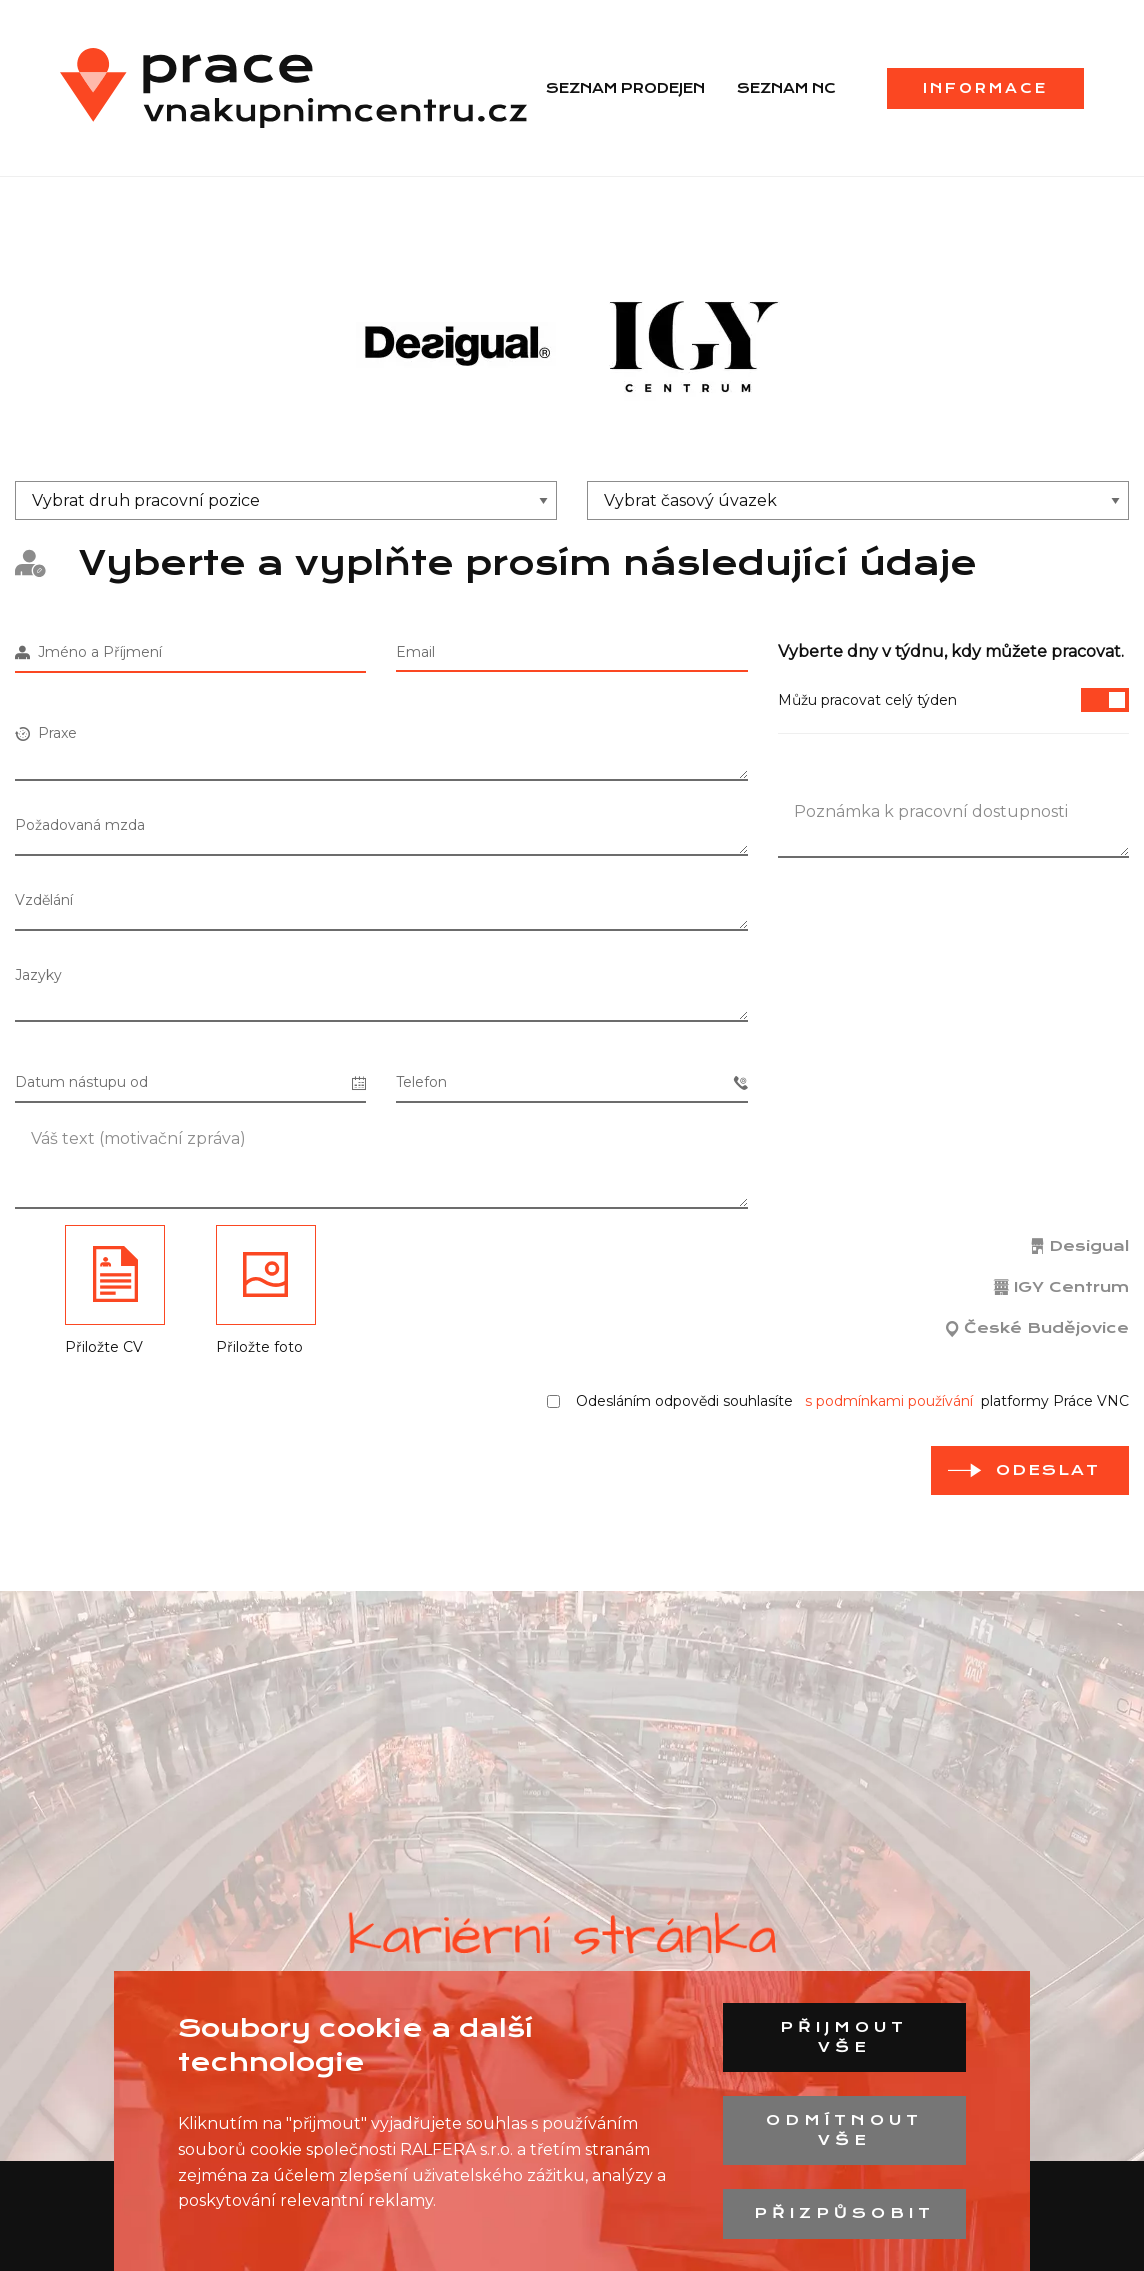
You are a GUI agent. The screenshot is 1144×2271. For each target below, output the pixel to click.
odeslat (1048, 1470)
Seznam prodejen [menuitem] (625, 88)
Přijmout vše (844, 2037)
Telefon (571, 1082)
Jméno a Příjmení (88, 652)
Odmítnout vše (844, 2130)
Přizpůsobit (844, 2213)
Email (415, 652)
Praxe (46, 733)
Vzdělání (44, 900)
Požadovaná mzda (80, 825)
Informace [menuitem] (985, 88)
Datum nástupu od (190, 1082)
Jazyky (38, 975)
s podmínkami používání (889, 1401)
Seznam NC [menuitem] (786, 88)
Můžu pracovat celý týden (953, 700)
